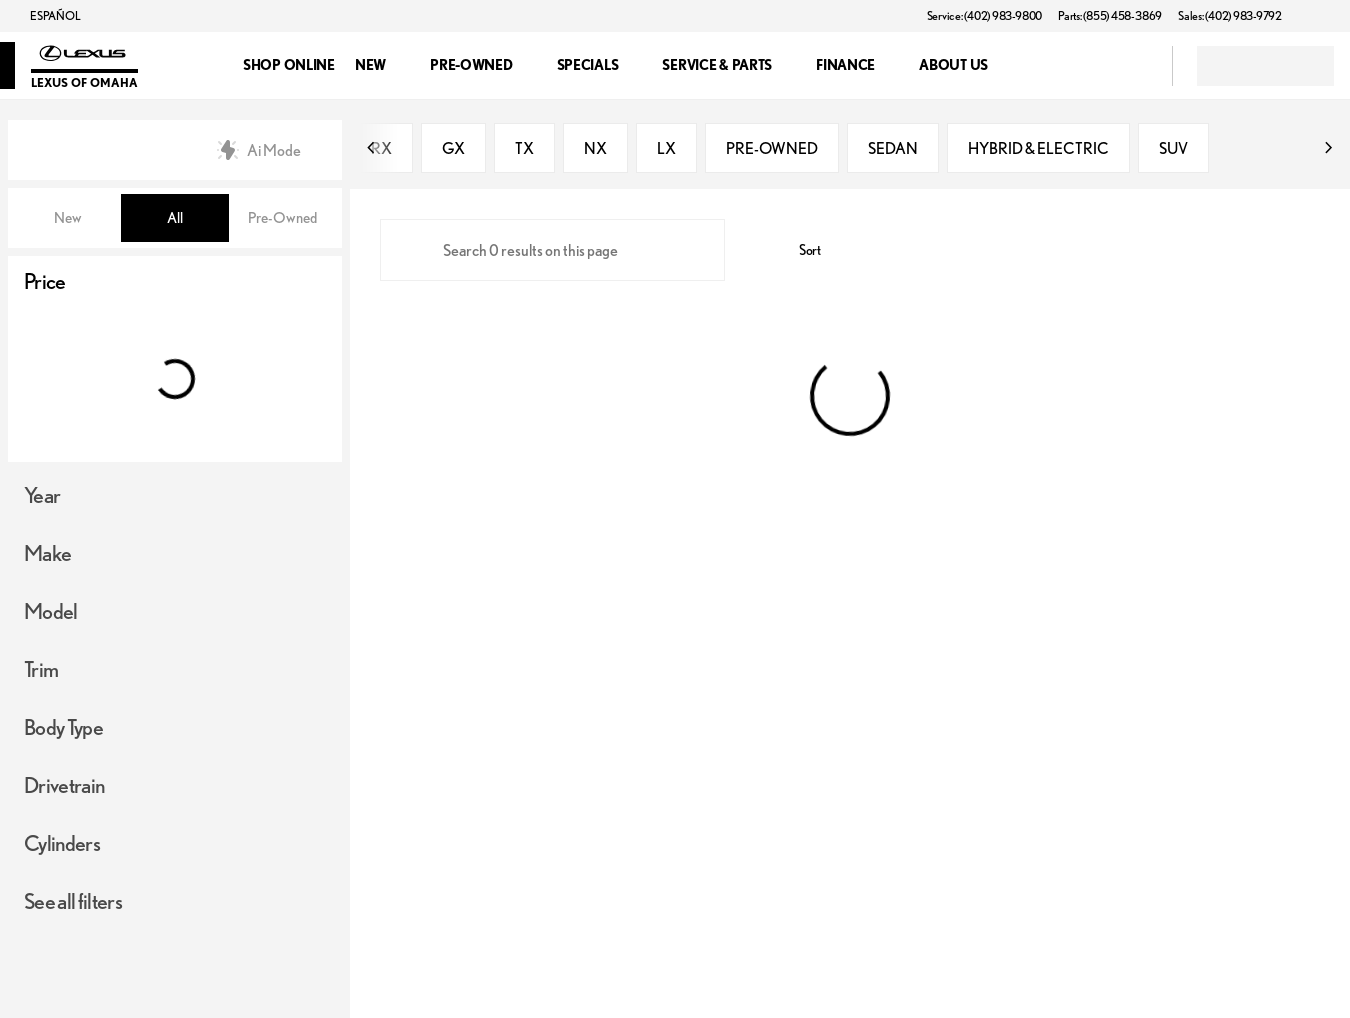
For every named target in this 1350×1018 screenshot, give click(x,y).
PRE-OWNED (772, 150)
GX (453, 150)
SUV (1173, 150)
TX (524, 150)
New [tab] (68, 217)
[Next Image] (1328, 150)
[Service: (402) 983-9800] (984, 16)
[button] (1326, 16)
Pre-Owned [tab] (282, 217)
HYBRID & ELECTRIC (1038, 150)
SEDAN (893, 150)
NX (595, 150)
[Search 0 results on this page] (552, 252)
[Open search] (1132, 66)
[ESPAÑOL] (46, 16)
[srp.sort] (799, 252)
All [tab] (175, 217)
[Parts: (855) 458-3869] (1110, 16)
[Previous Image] (372, 150)
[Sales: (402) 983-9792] (1230, 16)
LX (666, 150)
